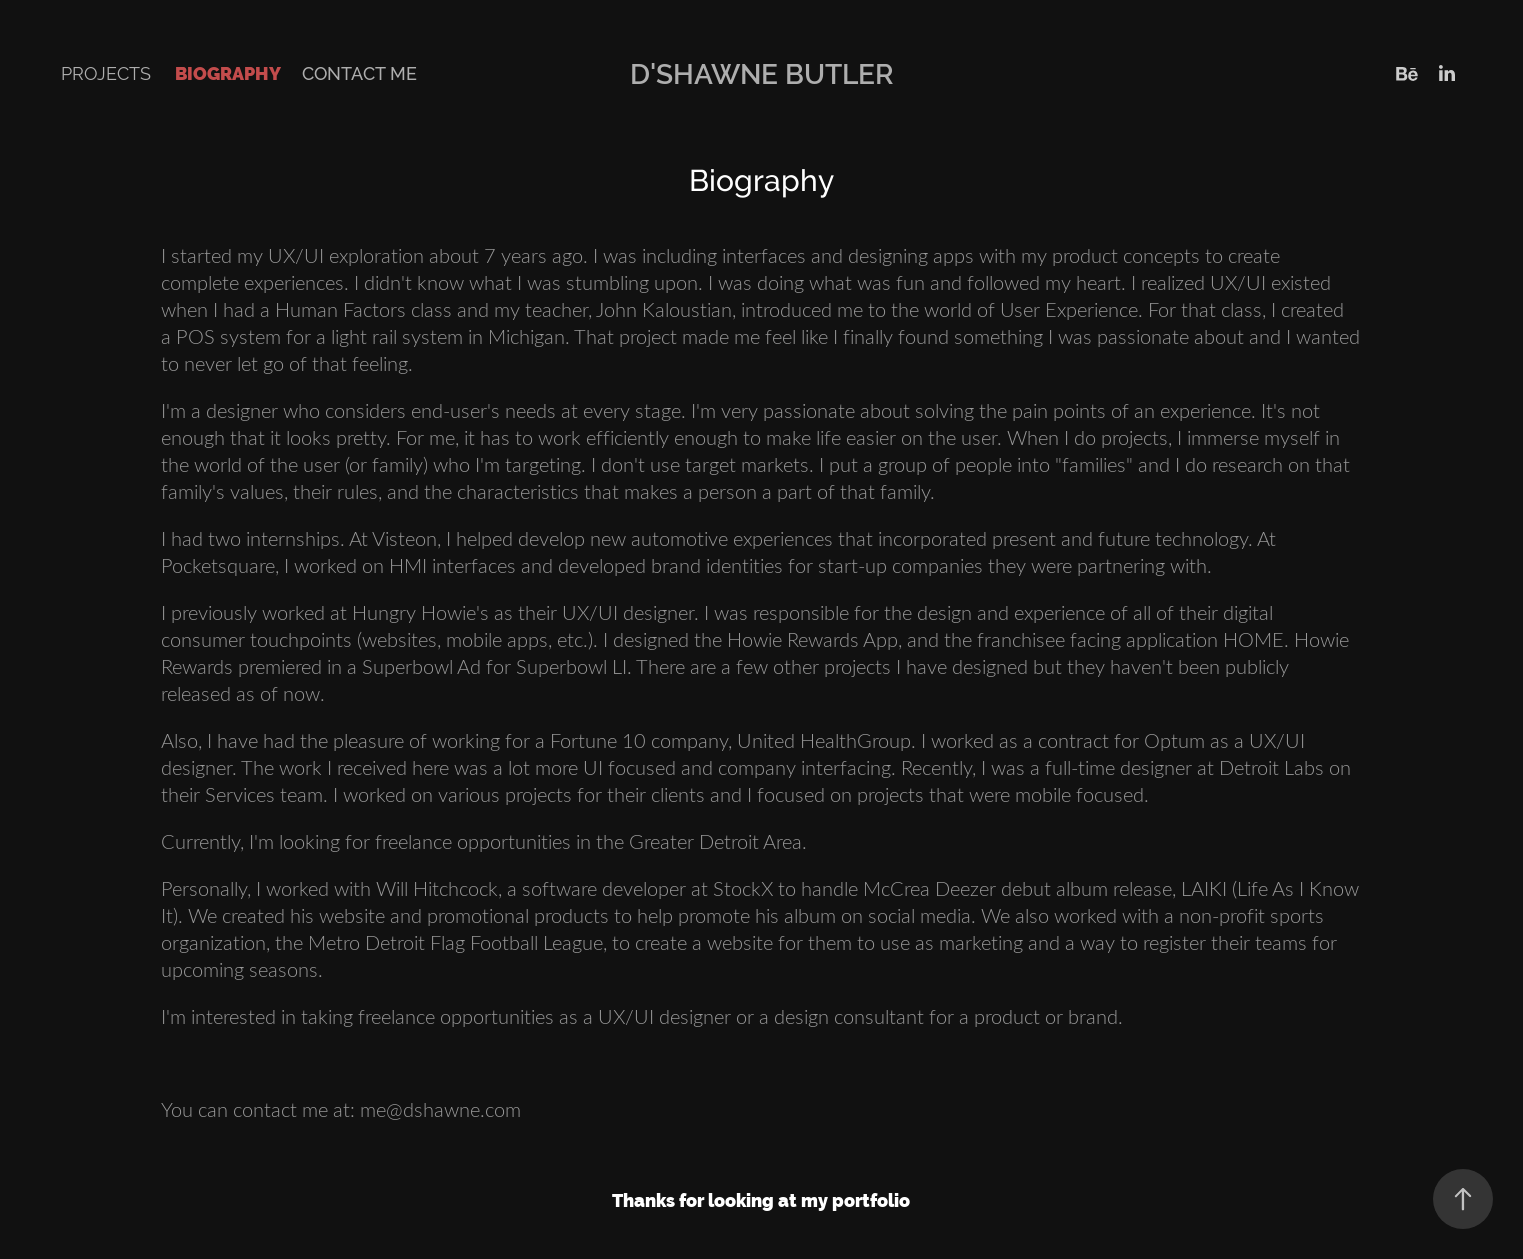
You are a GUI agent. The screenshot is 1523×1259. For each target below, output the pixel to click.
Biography (228, 73)
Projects (106, 73)
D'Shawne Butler (762, 74)
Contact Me (359, 73)
